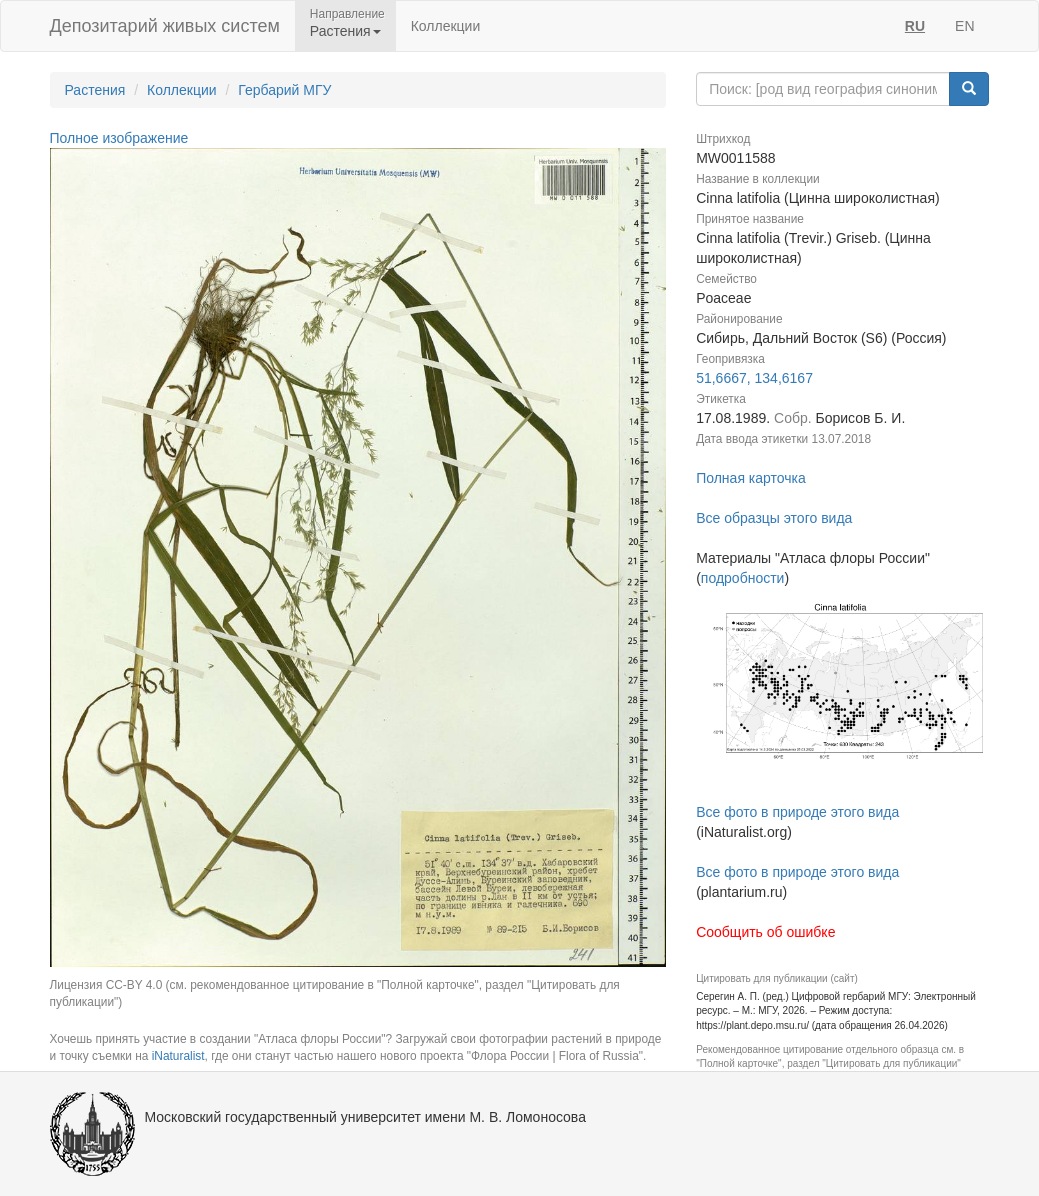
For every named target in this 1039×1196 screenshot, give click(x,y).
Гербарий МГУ (284, 90)
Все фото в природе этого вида (797, 812)
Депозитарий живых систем (165, 26)
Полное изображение (119, 138)
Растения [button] (345, 31)
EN (964, 26)
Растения (95, 90)
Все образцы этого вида (774, 518)
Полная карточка (751, 478)
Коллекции (446, 26)
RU (915, 26)
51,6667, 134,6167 (754, 378)
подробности (743, 578)
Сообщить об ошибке (765, 932)
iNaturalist (178, 1056)
